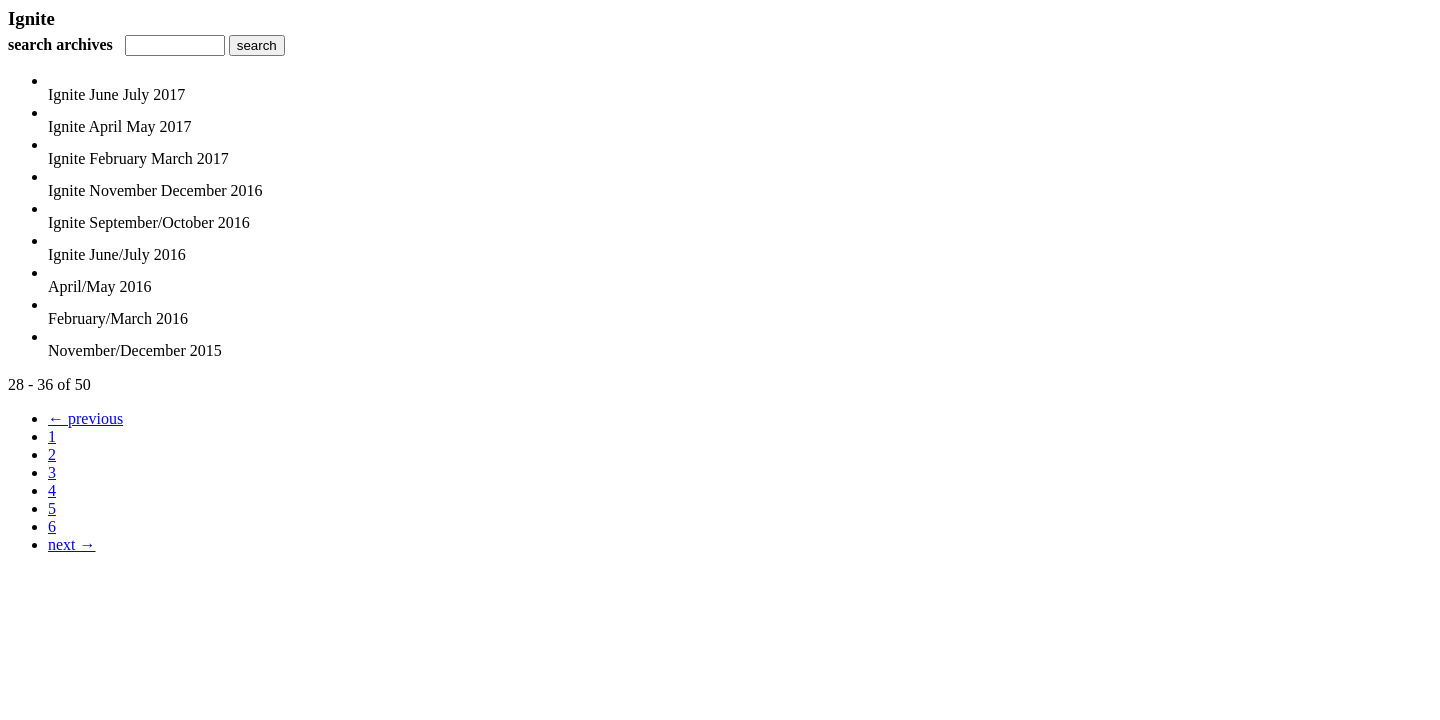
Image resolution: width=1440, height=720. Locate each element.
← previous (85, 418)
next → (72, 544)
